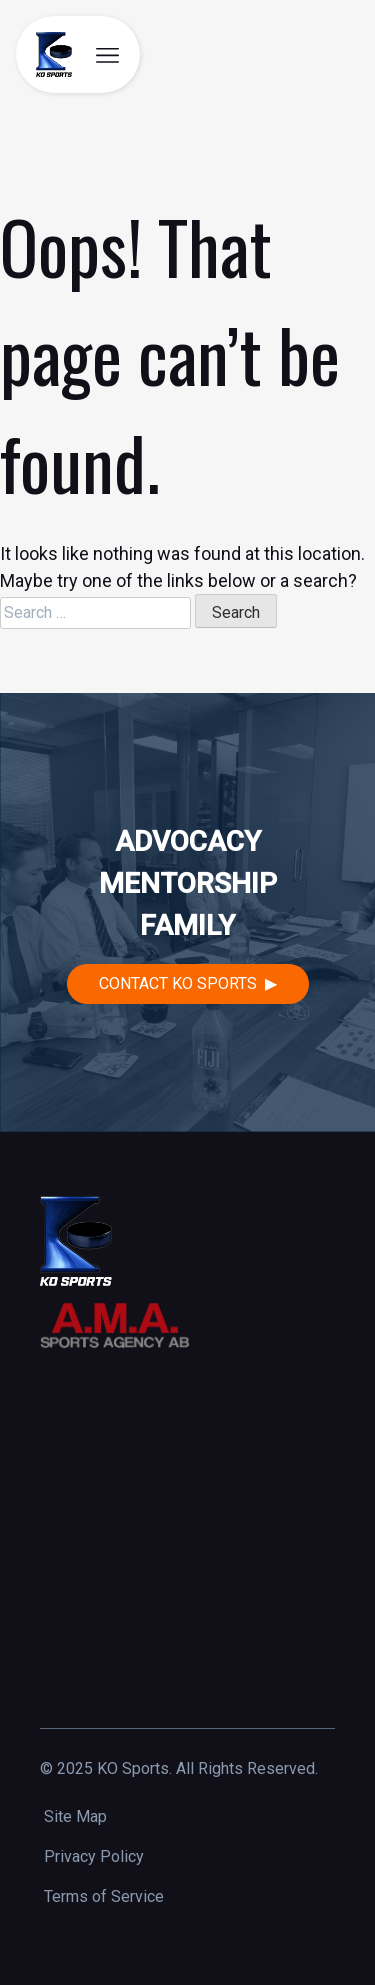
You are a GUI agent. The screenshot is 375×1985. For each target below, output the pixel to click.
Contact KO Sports (178, 983)
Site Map (75, 1816)
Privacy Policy (94, 1856)
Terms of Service (104, 1896)
